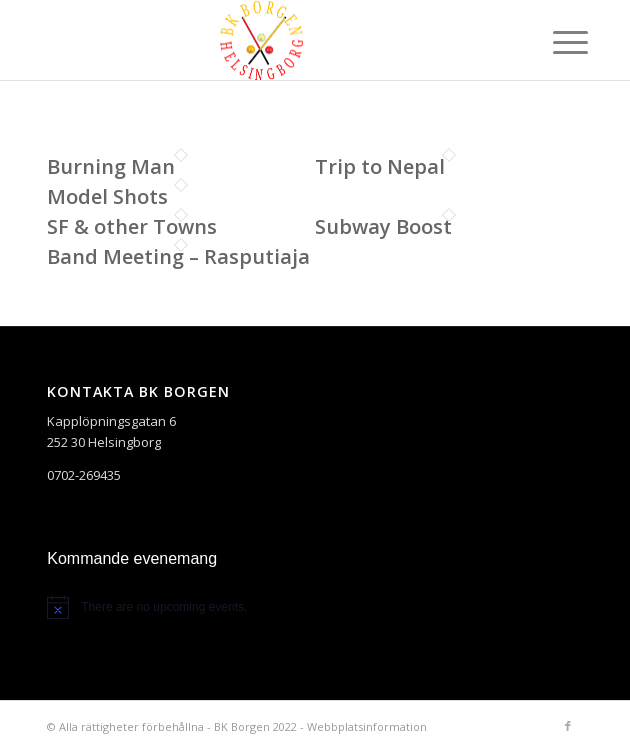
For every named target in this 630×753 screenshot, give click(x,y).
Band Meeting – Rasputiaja (178, 256)
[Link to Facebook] (568, 726)
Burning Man (111, 166)
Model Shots (107, 196)
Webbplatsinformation (367, 726)
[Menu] (555, 42)
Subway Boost (383, 226)
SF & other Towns (132, 226)
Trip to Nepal (380, 166)
